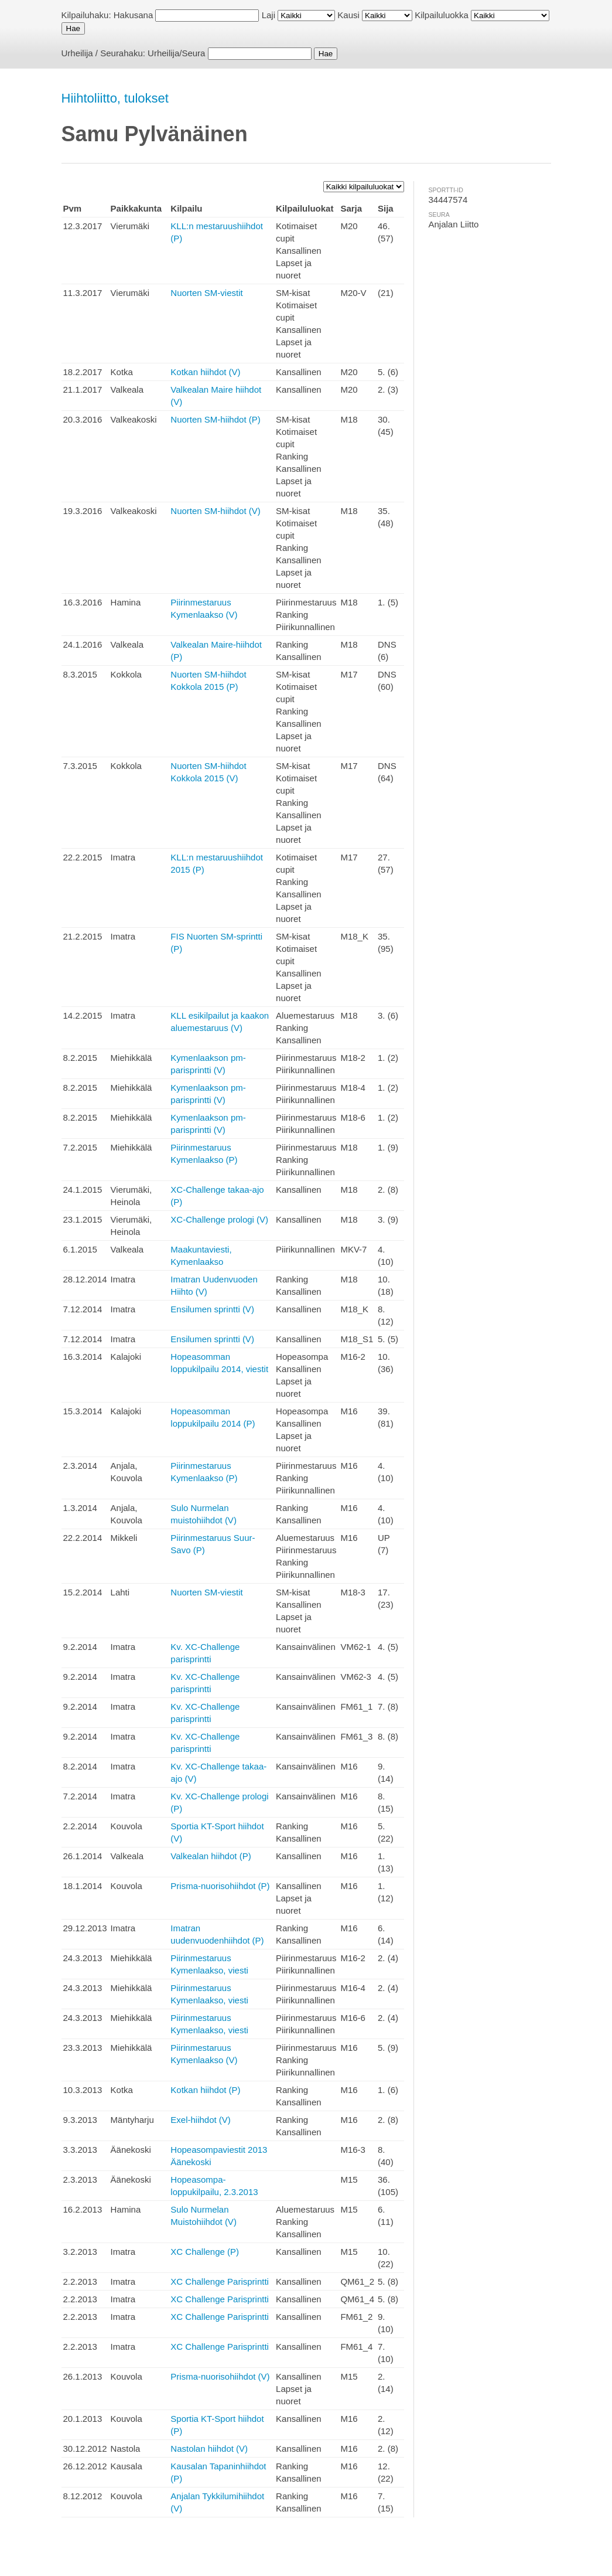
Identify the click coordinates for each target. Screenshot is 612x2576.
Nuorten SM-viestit (206, 293)
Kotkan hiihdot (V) (205, 372)
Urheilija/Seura (176, 53)
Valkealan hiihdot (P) (210, 1856)
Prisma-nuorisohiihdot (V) (219, 2376)
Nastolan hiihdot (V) (209, 2449)
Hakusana (133, 15)
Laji (268, 15)
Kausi (348, 15)
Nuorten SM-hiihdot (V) (215, 511)
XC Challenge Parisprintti (219, 2281)
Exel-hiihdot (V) (200, 2120)
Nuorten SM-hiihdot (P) (215, 419)
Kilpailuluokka (442, 15)
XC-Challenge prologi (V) (219, 1219)
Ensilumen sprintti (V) (212, 1309)
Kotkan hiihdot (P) (205, 2090)
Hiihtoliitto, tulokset (115, 98)
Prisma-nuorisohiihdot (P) (219, 1886)
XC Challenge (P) (204, 2252)
